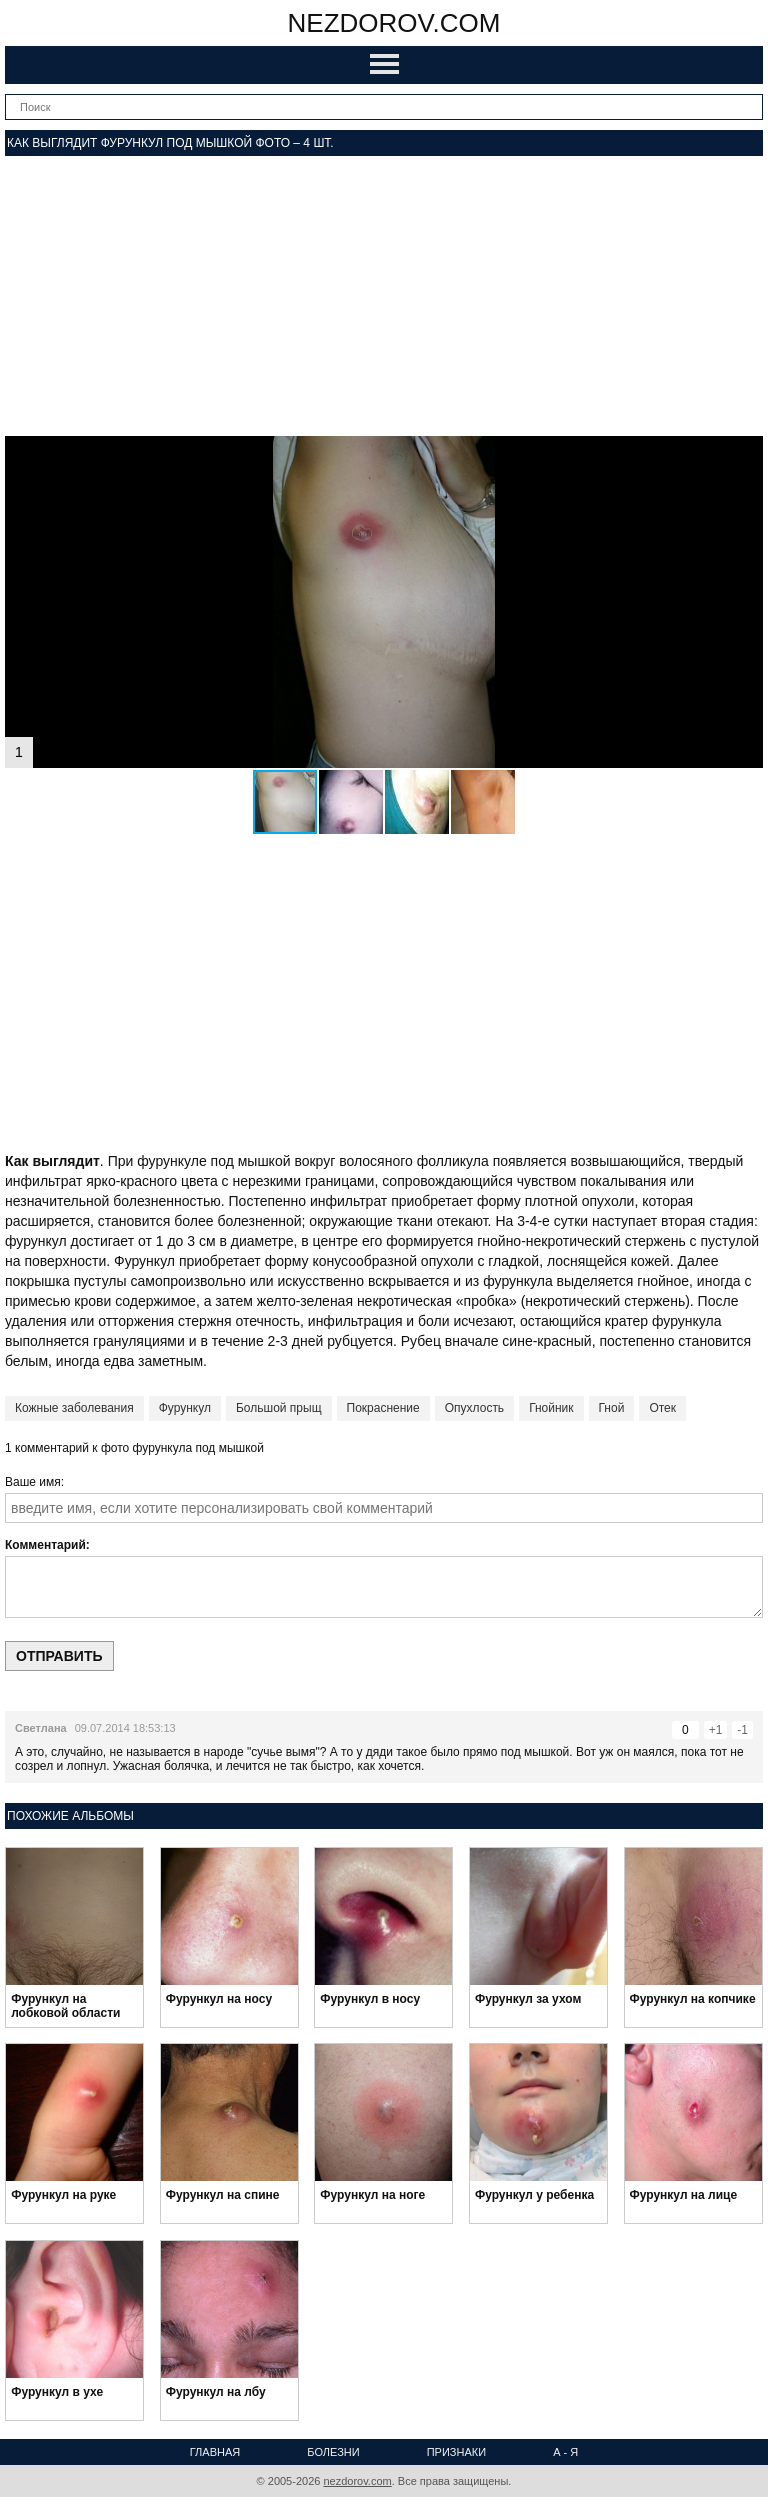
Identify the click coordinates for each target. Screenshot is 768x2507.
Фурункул (185, 1408)
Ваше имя (33, 1482)
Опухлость (474, 1408)
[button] (745, 454)
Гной (612, 1408)
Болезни (333, 2452)
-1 (742, 1730)
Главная (215, 2452)
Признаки (456, 2452)
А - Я (565, 2452)
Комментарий (45, 1545)
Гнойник (551, 1408)
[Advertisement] (384, 296)
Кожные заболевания (74, 1408)
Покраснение (383, 1408)
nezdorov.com (394, 23)
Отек (662, 1408)
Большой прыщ (279, 1408)
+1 (716, 1730)
